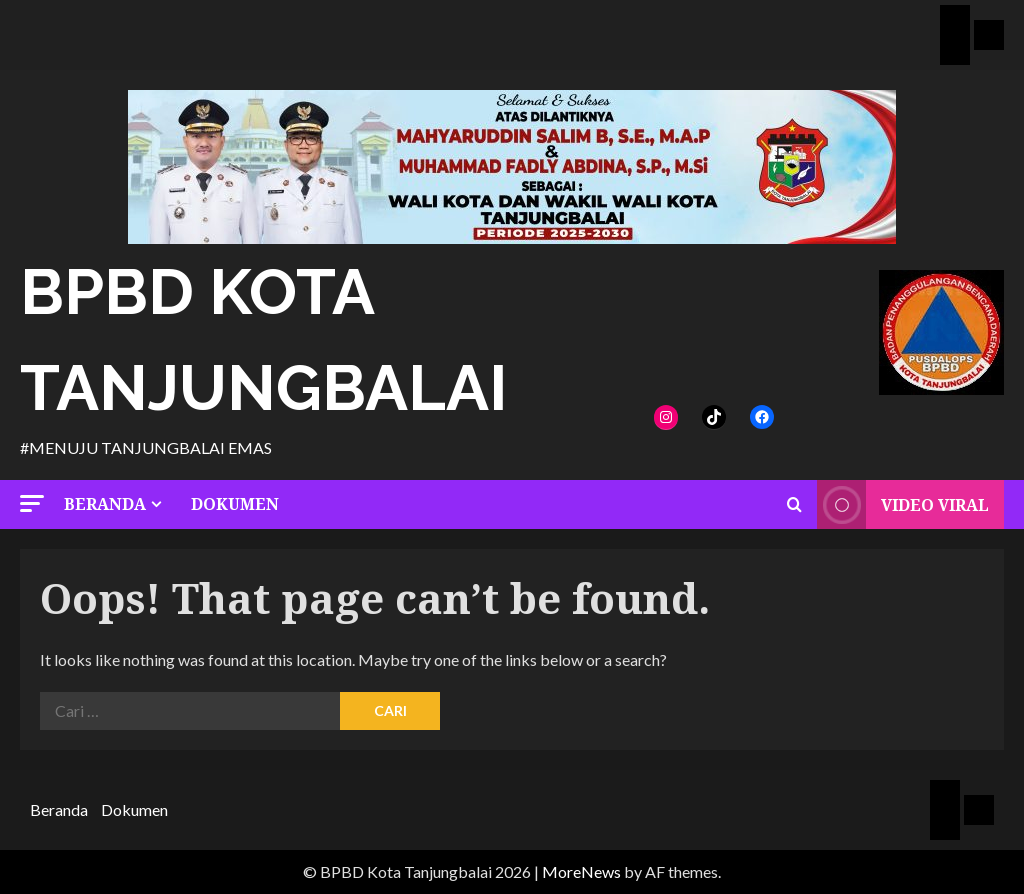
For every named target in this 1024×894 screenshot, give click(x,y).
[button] (32, 503)
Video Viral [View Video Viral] (903, 504)
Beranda (105, 504)
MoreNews (581, 871)
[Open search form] (794, 505)
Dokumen (235, 504)
